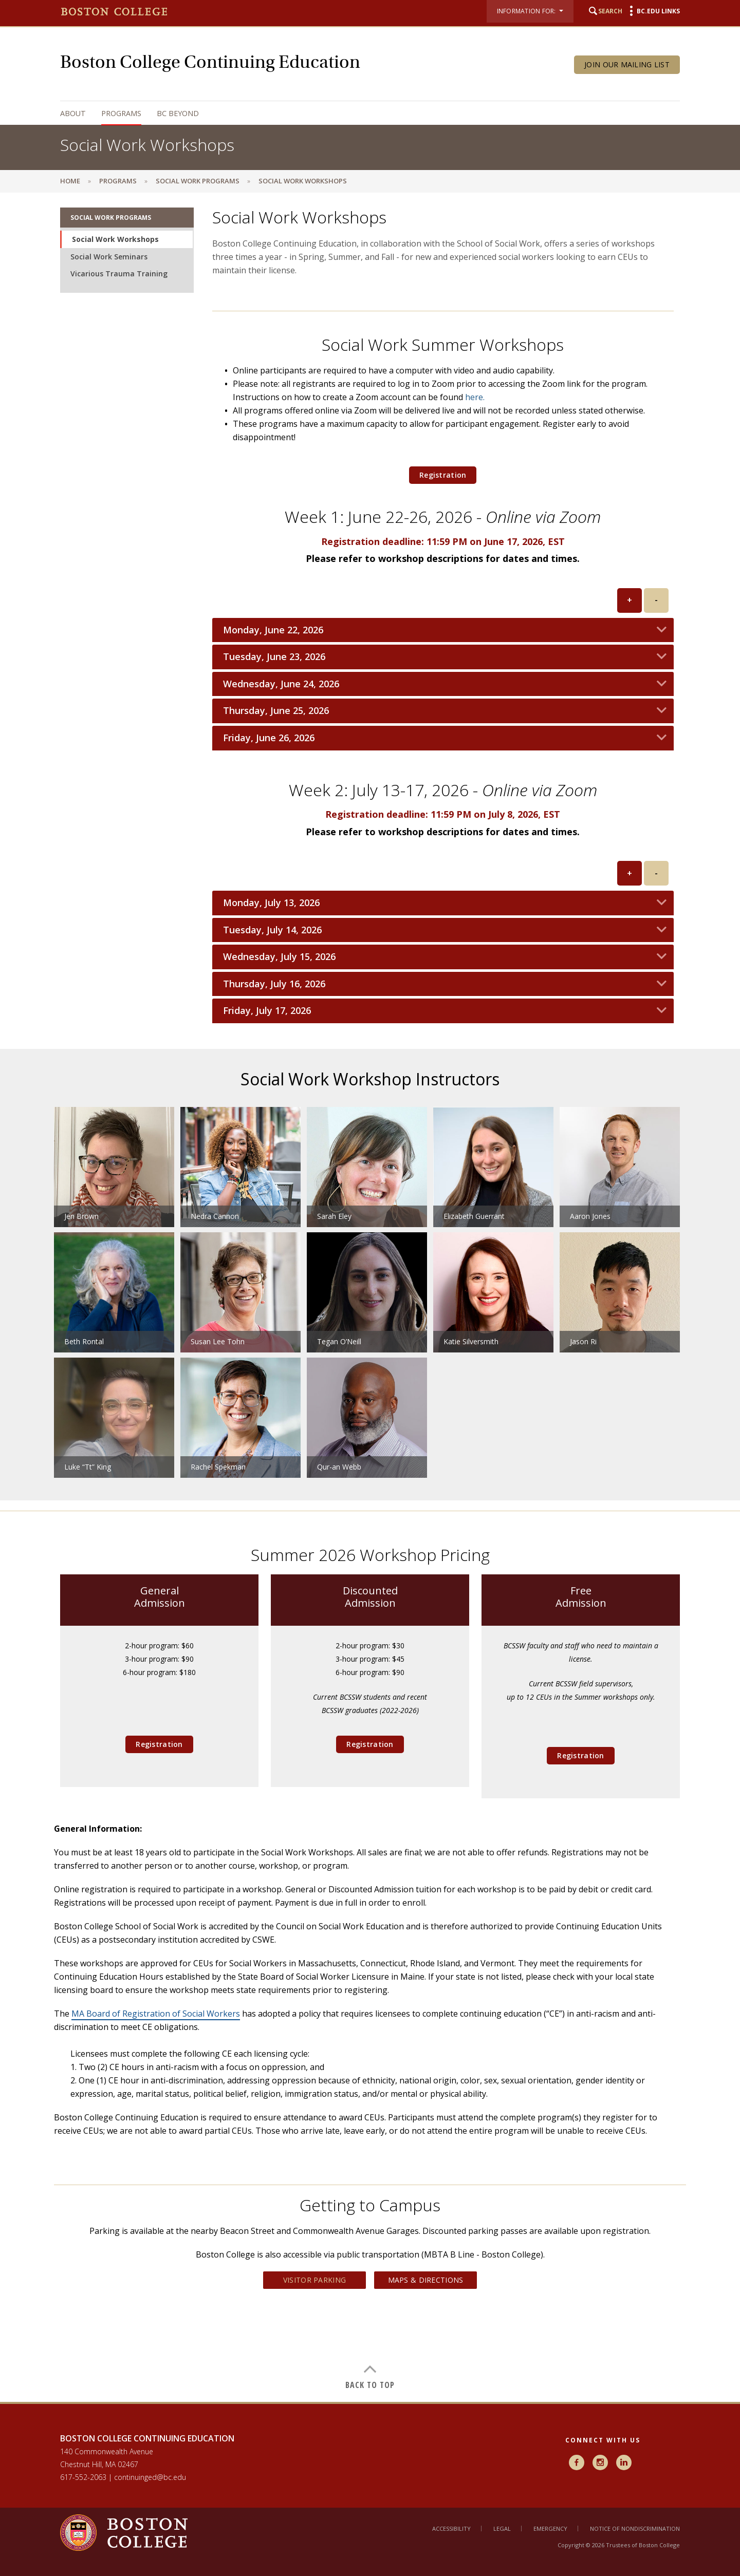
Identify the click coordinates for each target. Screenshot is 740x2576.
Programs (121, 113)
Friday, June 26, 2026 (268, 738)
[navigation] (360, 113)
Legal (502, 2528)
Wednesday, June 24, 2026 (281, 684)
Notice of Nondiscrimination (635, 2528)
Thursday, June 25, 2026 (276, 711)
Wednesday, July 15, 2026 (279, 957)
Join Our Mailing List (627, 64)
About (73, 113)
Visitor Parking (314, 2280)
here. (475, 397)
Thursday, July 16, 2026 (274, 984)
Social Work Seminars (108, 256)
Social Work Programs (197, 180)
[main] (370, 1297)
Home (70, 180)
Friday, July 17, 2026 (267, 1011)
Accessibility (451, 2528)
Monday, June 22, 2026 (273, 630)
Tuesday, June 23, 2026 (274, 657)
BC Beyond (178, 113)
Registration (442, 475)
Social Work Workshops (115, 239)
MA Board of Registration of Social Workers (155, 2013)
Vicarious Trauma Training (119, 273)
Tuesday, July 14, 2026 (272, 930)
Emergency (550, 2528)
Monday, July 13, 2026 (271, 903)
